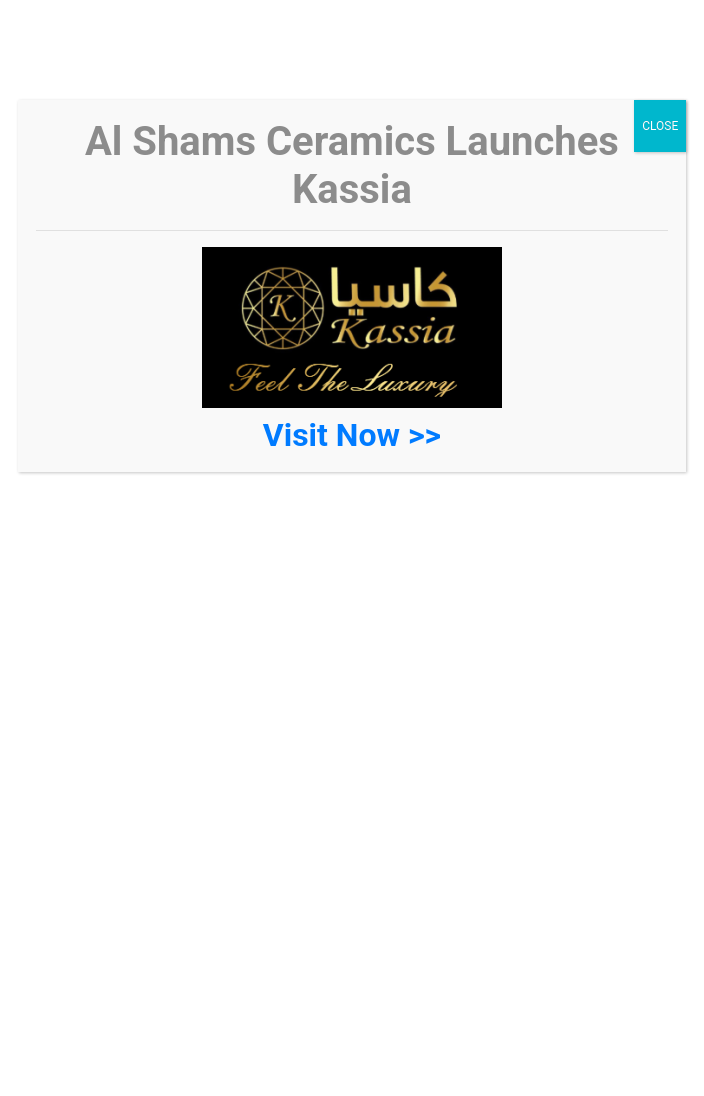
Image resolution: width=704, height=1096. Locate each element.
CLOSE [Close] (660, 126)
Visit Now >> (352, 435)
